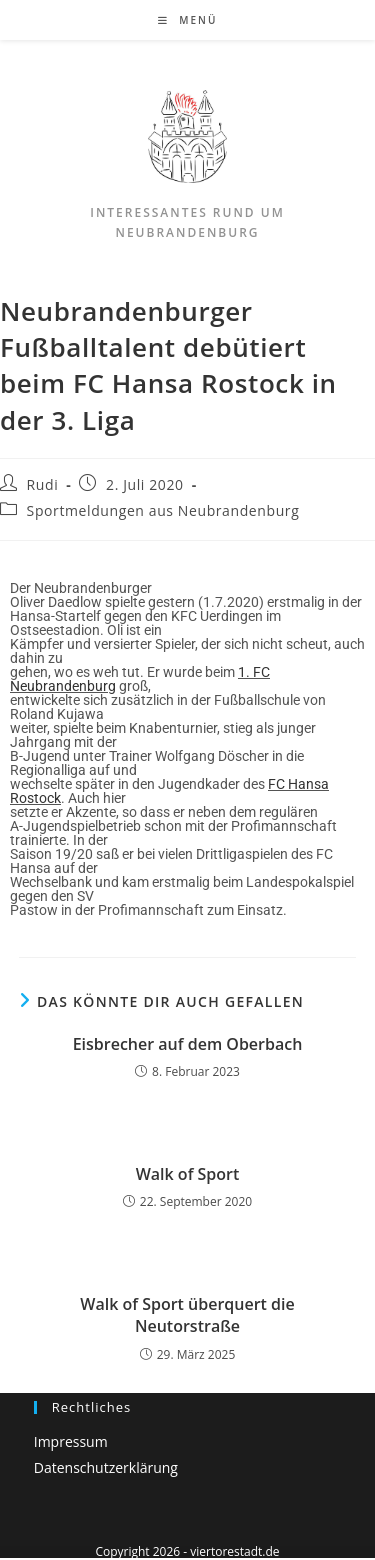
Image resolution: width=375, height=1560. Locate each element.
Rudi (43, 484)
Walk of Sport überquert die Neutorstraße (187, 1315)
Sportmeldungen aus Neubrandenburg (163, 510)
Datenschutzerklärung (106, 1467)
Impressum (71, 1441)
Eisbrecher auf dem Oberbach (188, 1044)
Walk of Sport (188, 1174)
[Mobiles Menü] (188, 20)
